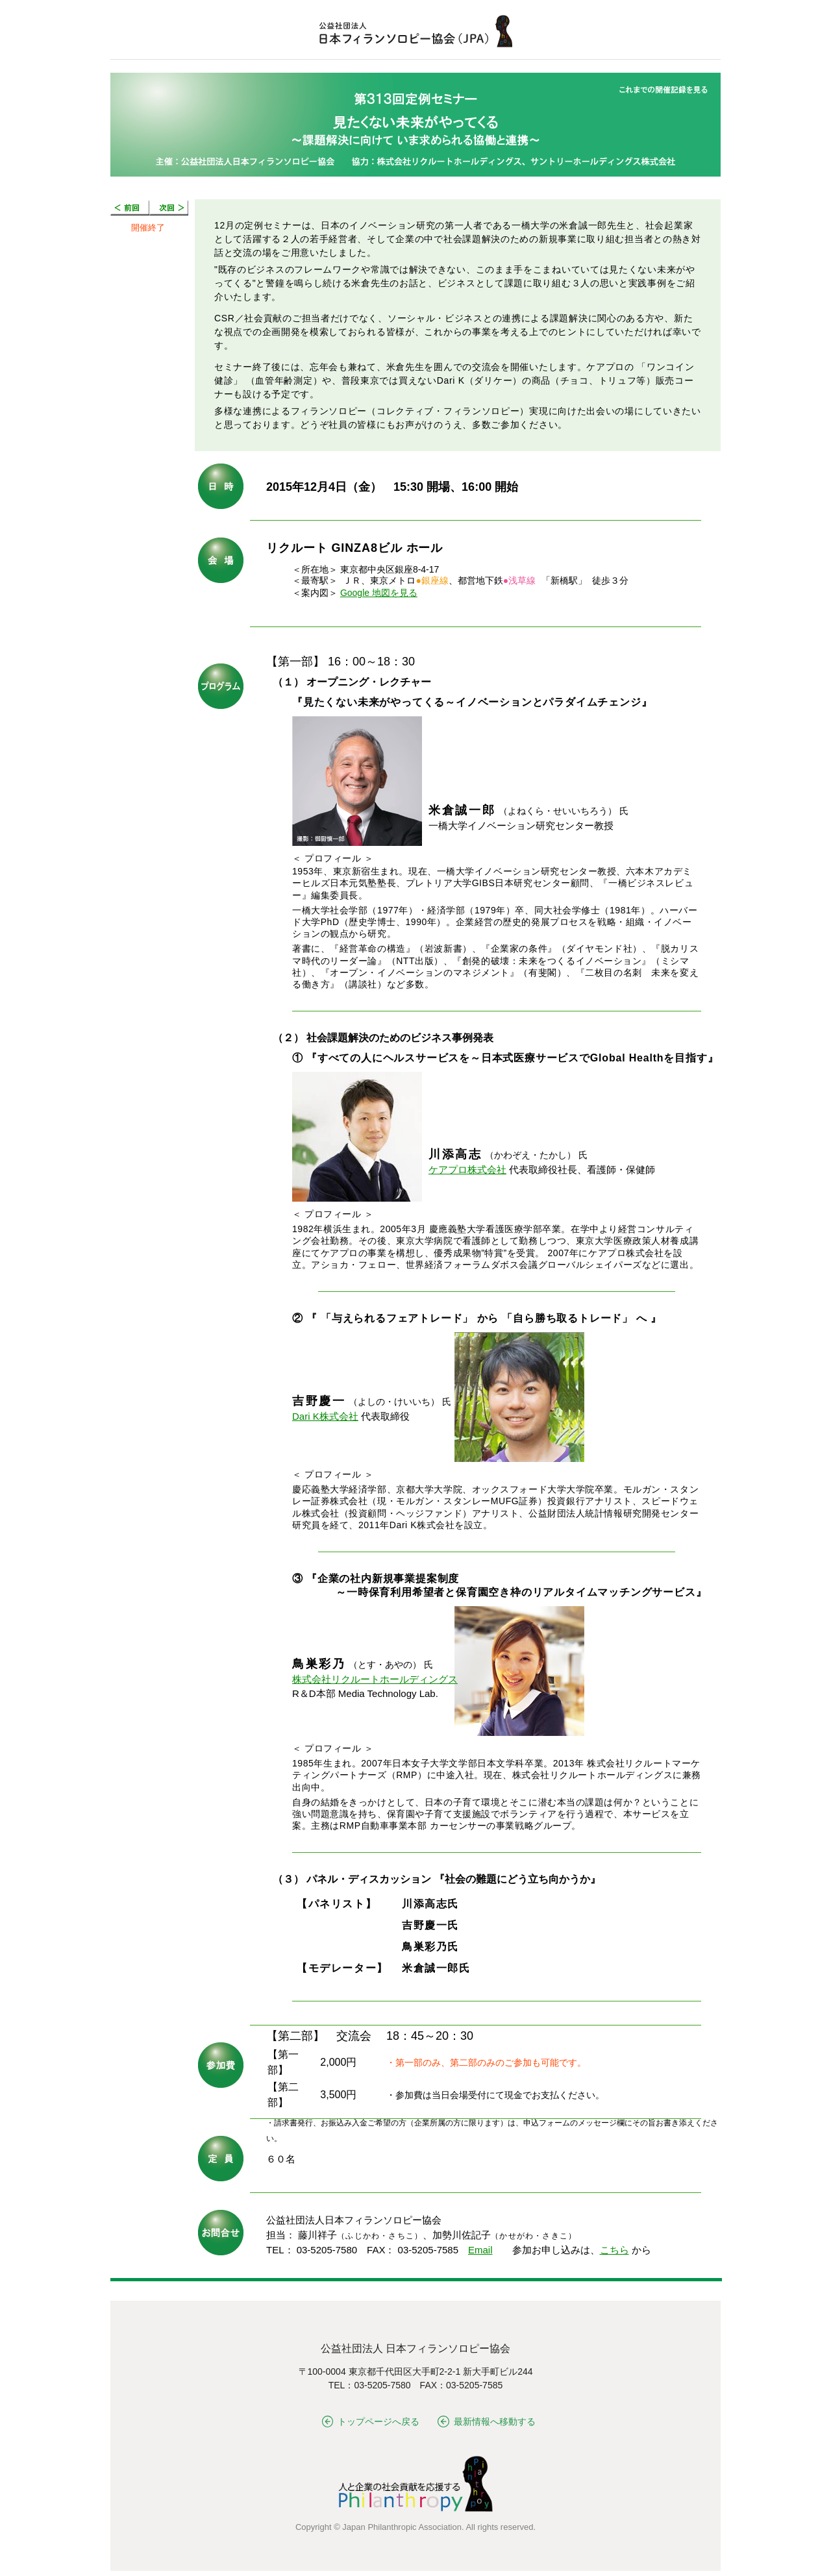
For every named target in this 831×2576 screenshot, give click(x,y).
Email (480, 2249)
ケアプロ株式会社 (467, 1169)
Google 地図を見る (378, 593)
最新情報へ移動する (487, 2421)
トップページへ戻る (371, 2421)
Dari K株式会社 (325, 1416)
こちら (614, 2249)
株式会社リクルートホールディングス (375, 1679)
